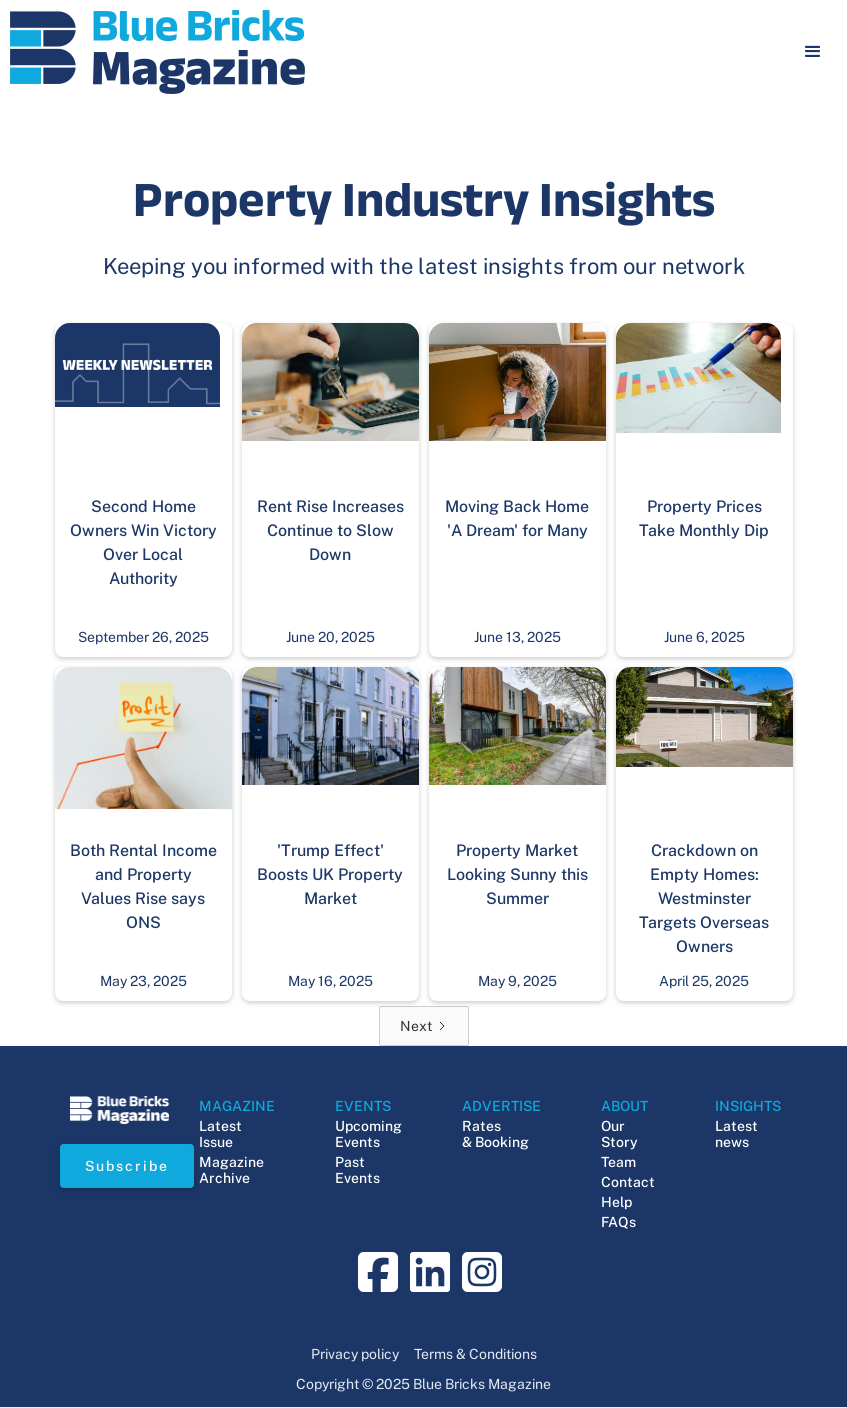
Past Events (357, 1170)
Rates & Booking (495, 1134)
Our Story (619, 1134)
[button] (813, 52)
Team (618, 1162)
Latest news (736, 1134)
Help (616, 1202)
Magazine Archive (231, 1170)
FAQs (618, 1222)
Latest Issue (220, 1134)
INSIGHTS (748, 1106)
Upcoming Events (368, 1134)
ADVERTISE (501, 1106)
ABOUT (624, 1106)
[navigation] (157, 52)
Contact (628, 1182)
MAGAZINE (237, 1106)
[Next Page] (424, 1026)
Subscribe (127, 1166)
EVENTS (363, 1106)
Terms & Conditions (475, 1354)
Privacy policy (355, 1354)
